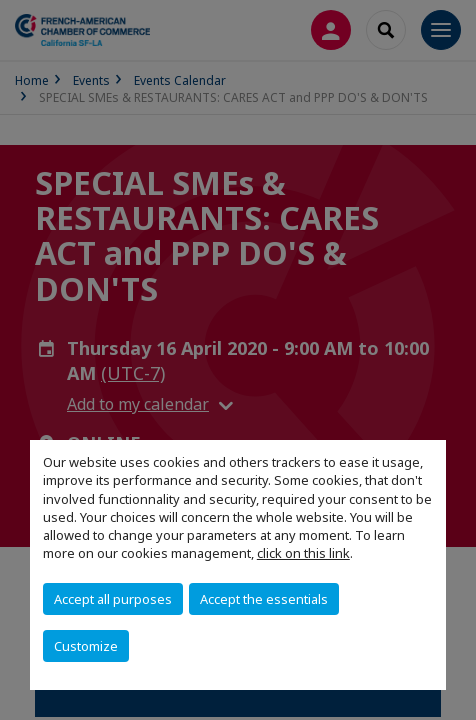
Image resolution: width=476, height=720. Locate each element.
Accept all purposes (113, 599)
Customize (86, 646)
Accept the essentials (264, 599)
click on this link (303, 553)
